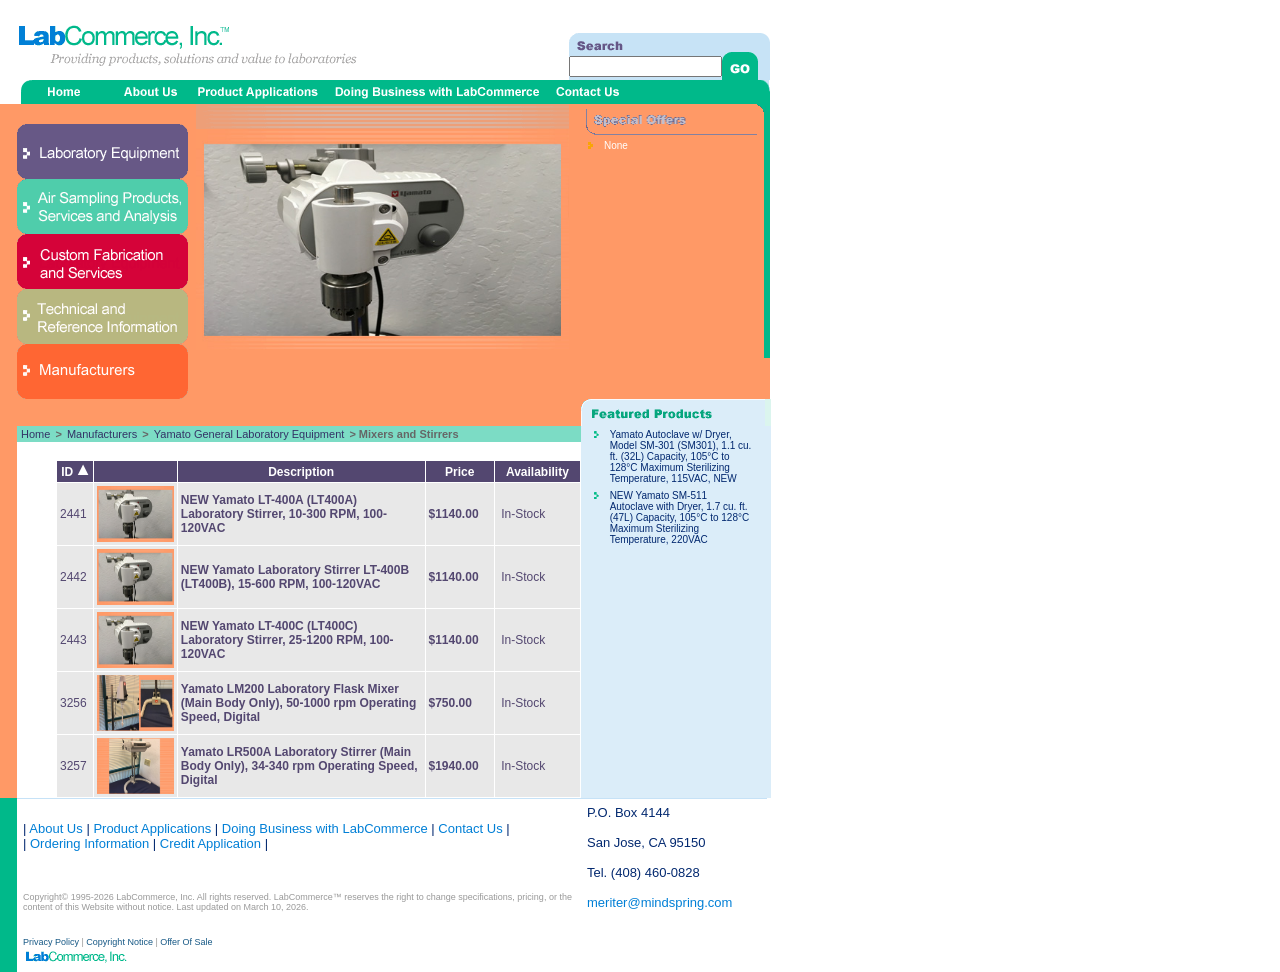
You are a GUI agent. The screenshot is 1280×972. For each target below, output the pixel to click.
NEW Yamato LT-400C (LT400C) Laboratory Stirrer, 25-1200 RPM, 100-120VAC (287, 640)
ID (74, 472)
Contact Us (470, 828)
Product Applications (152, 828)
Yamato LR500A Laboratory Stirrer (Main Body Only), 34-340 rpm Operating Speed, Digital (299, 766)
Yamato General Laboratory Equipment (249, 434)
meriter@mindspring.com (659, 902)
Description (301, 472)
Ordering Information (87, 843)
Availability (537, 472)
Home (35, 434)
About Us (55, 828)
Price (459, 472)
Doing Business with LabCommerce (325, 828)
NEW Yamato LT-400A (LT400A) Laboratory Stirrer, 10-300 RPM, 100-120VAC (284, 514)
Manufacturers (102, 434)
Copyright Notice (119, 942)
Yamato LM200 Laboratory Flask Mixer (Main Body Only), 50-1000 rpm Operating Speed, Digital (298, 703)
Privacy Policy (52, 942)
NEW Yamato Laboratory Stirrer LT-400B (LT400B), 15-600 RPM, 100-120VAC (295, 577)
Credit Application (210, 843)
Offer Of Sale (186, 942)
